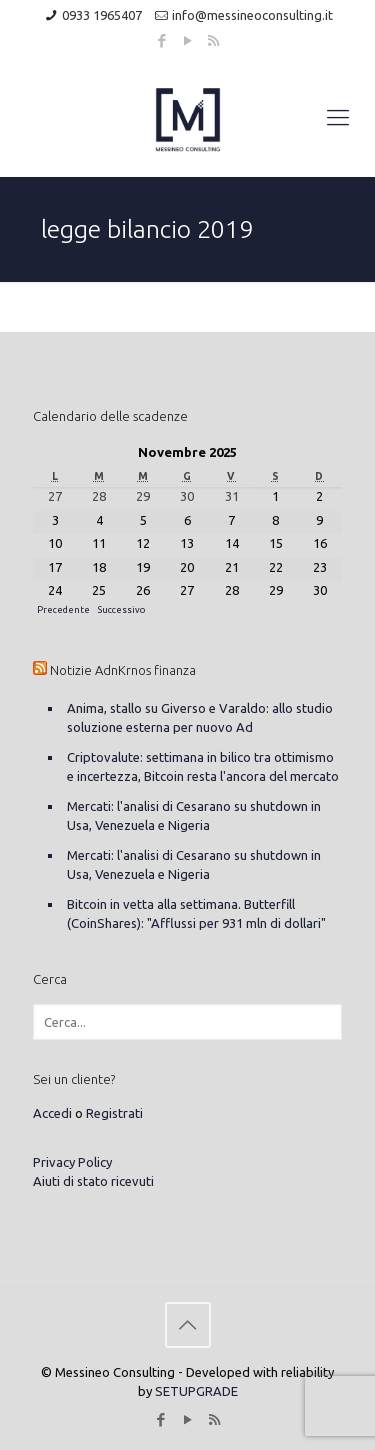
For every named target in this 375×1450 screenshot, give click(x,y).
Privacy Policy (72, 1162)
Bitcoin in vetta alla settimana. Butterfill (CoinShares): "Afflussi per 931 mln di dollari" (196, 913)
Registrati (114, 1113)
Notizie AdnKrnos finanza (123, 670)
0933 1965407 (102, 15)
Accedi (52, 1113)
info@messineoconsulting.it (252, 15)
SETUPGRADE (196, 1391)
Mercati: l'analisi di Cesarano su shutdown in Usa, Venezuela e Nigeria (194, 815)
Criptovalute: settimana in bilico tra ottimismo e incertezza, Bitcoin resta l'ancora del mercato (203, 766)
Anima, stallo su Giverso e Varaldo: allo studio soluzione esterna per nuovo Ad (200, 717)
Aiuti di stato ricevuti (93, 1181)
